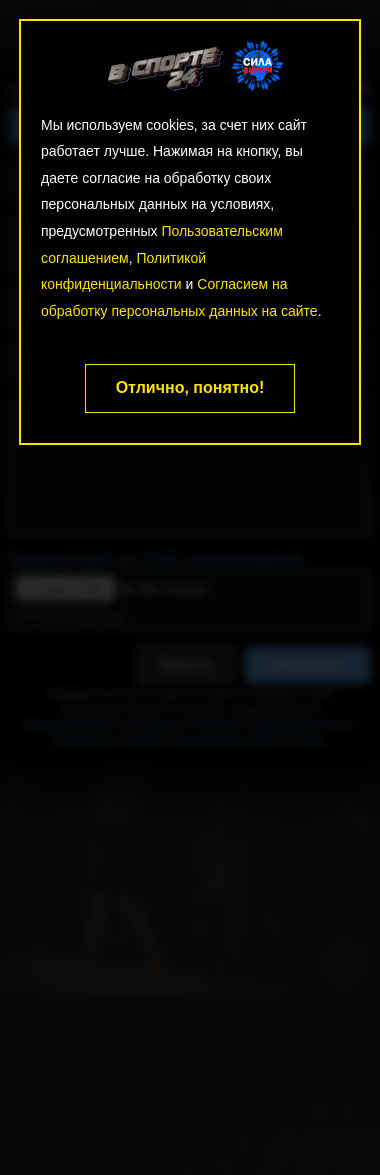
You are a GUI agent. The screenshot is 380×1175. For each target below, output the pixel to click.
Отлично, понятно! (190, 387)
